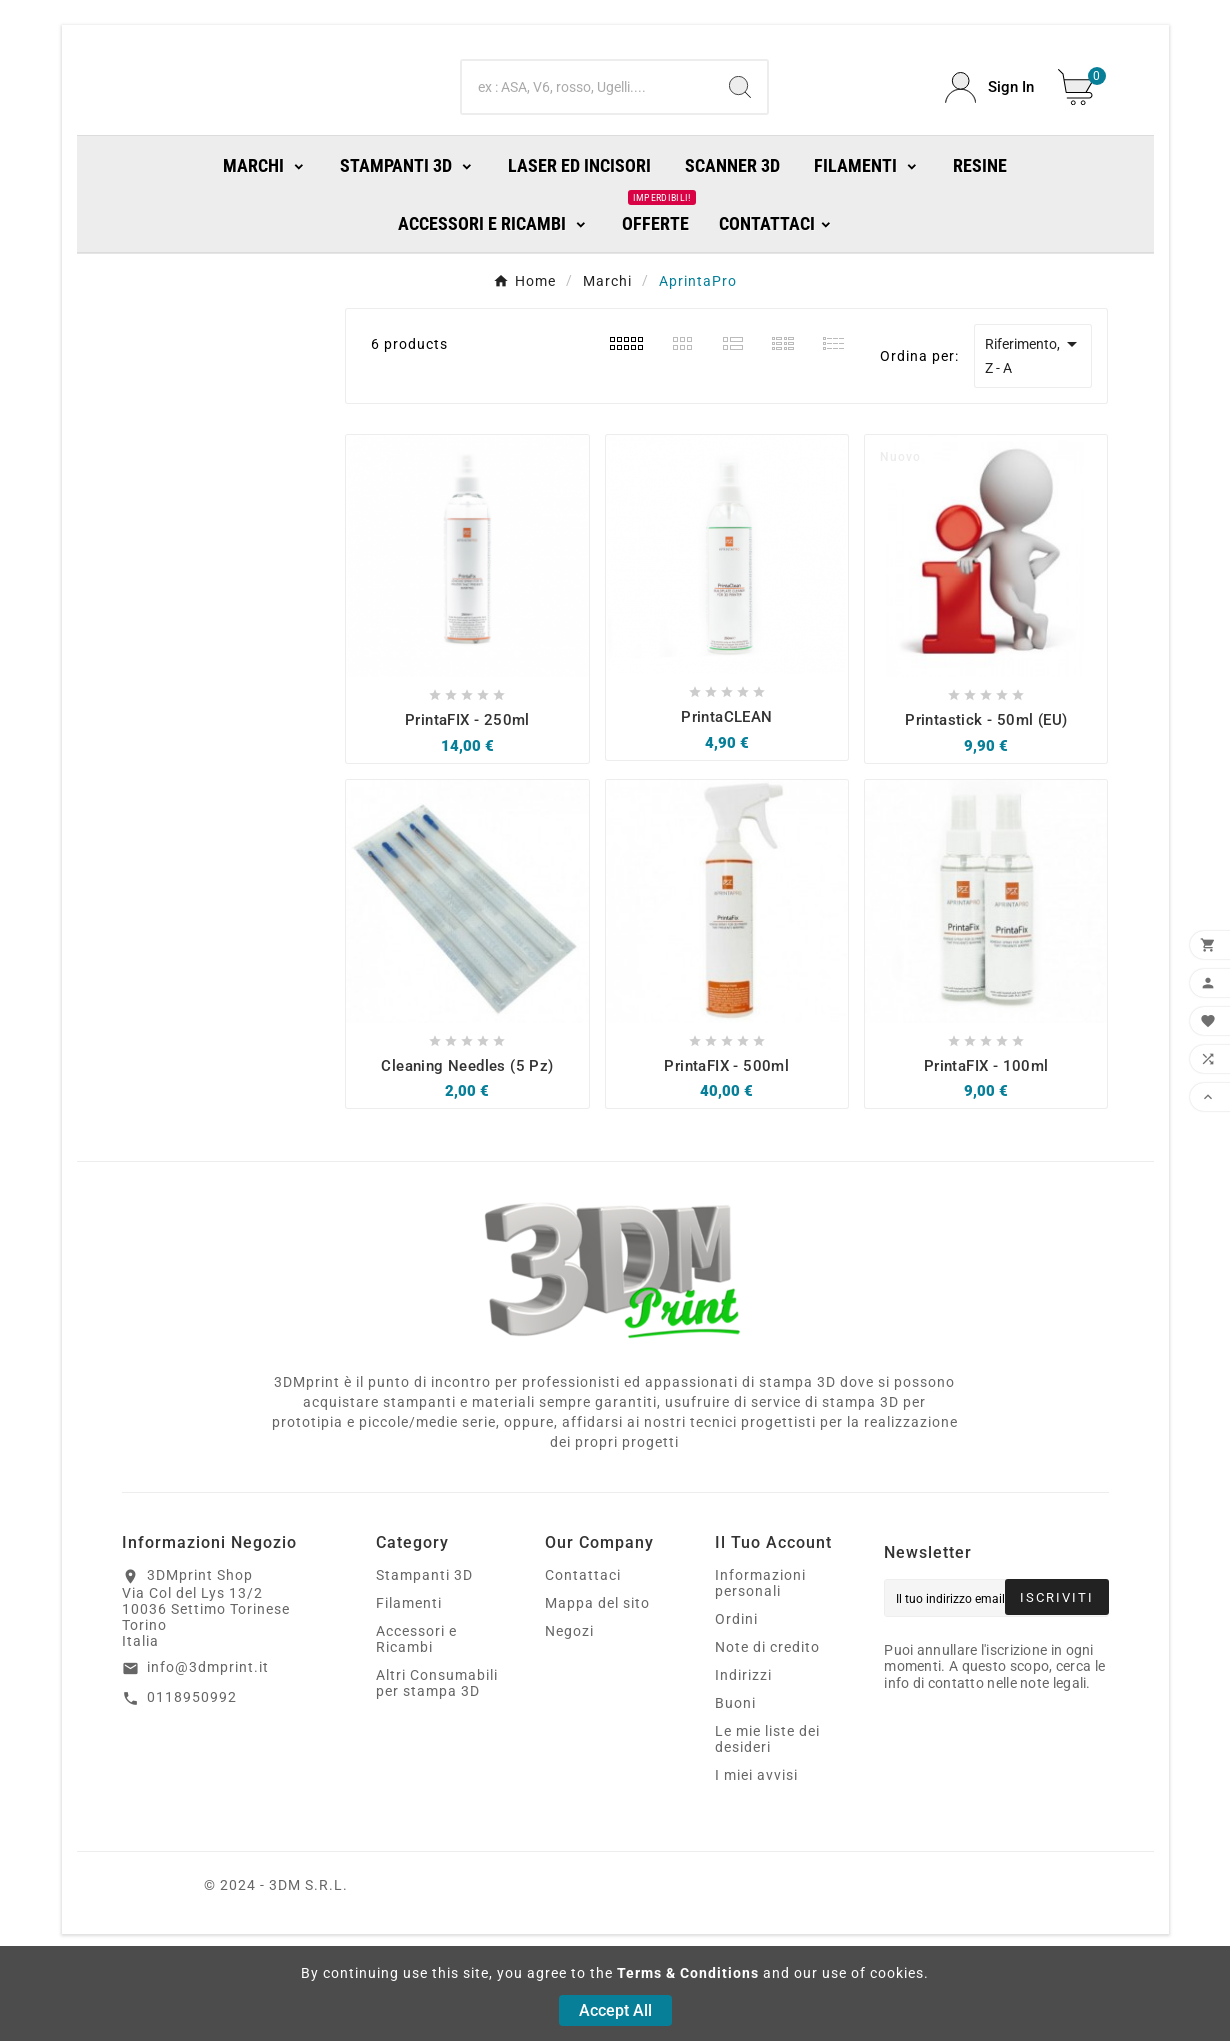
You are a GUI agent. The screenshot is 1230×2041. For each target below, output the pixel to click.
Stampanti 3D (424, 1657)
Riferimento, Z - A (1034, 436)
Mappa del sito (597, 1685)
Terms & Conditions (688, 1973)
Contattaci (583, 1657)
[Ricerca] (587, 128)
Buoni (735, 1785)
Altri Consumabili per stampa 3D (437, 1765)
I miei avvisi (756, 1857)
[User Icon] (989, 128)
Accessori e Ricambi (416, 1721)
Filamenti (409, 1685)
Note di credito (767, 1729)
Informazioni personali (760, 1665)
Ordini (736, 1701)
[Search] (740, 128)
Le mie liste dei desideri (767, 1821)
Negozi (569, 1713)
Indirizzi (743, 1757)
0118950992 (192, 1779)
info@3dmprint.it (208, 1749)
